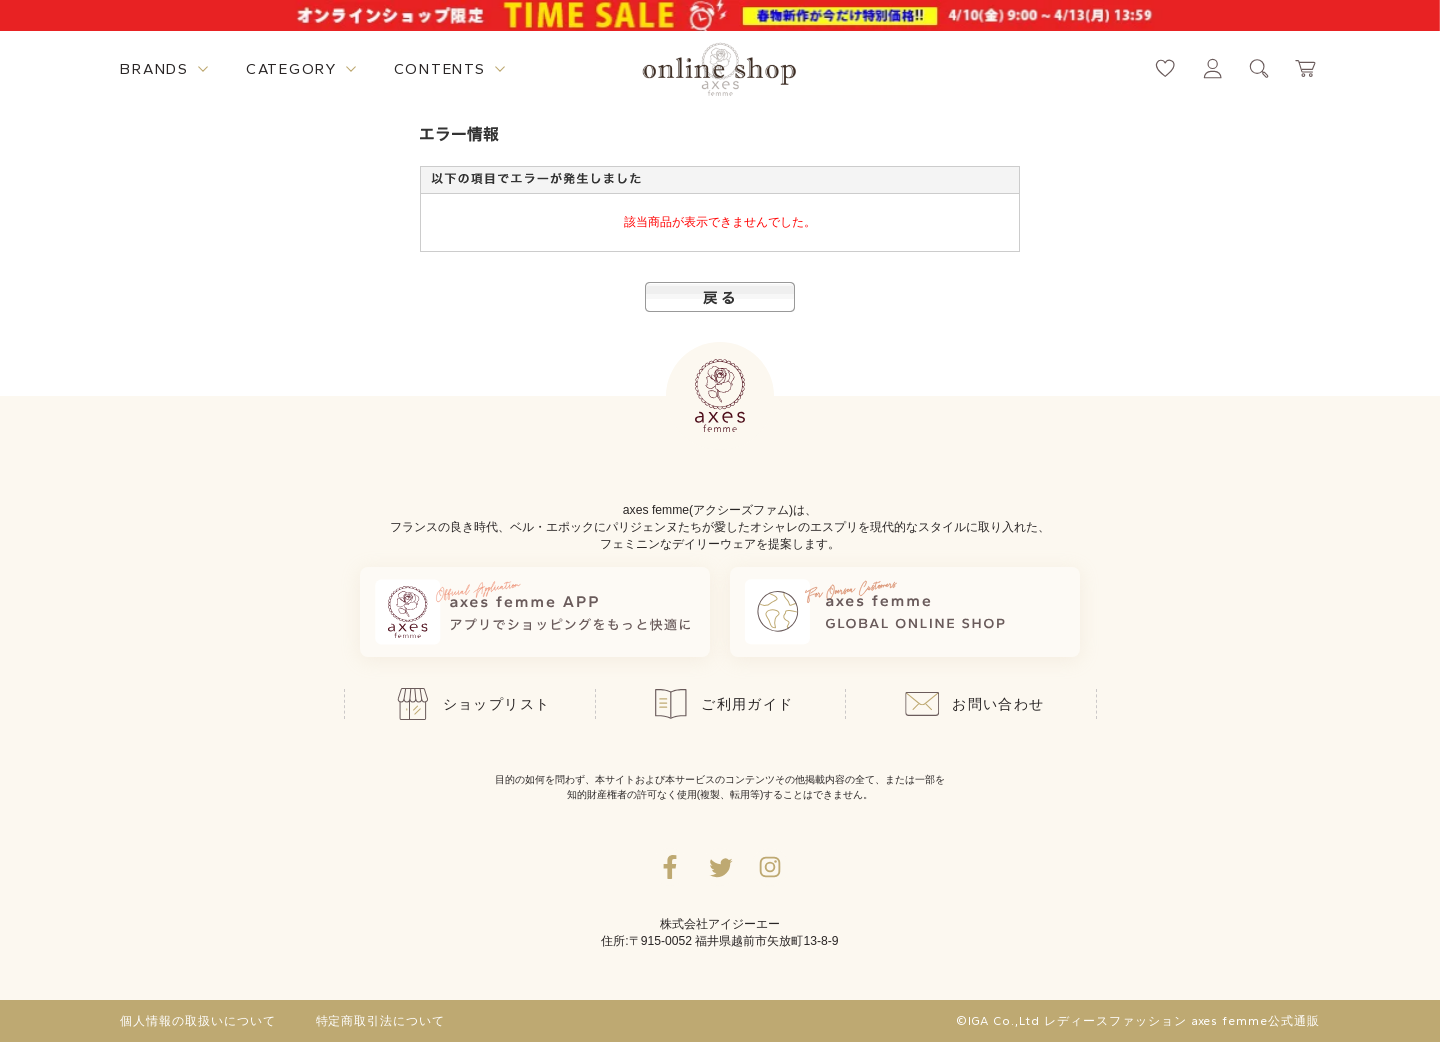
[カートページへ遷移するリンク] (1306, 68)
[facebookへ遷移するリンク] (670, 867)
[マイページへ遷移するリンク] (1212, 68)
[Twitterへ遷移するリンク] (720, 867)
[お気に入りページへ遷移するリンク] (1165, 68)
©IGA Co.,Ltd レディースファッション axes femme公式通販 (1138, 1021)
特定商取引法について (381, 1021)
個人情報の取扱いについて (198, 1021)
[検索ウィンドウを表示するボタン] (1259, 68)
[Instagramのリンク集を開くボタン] (770, 867)
